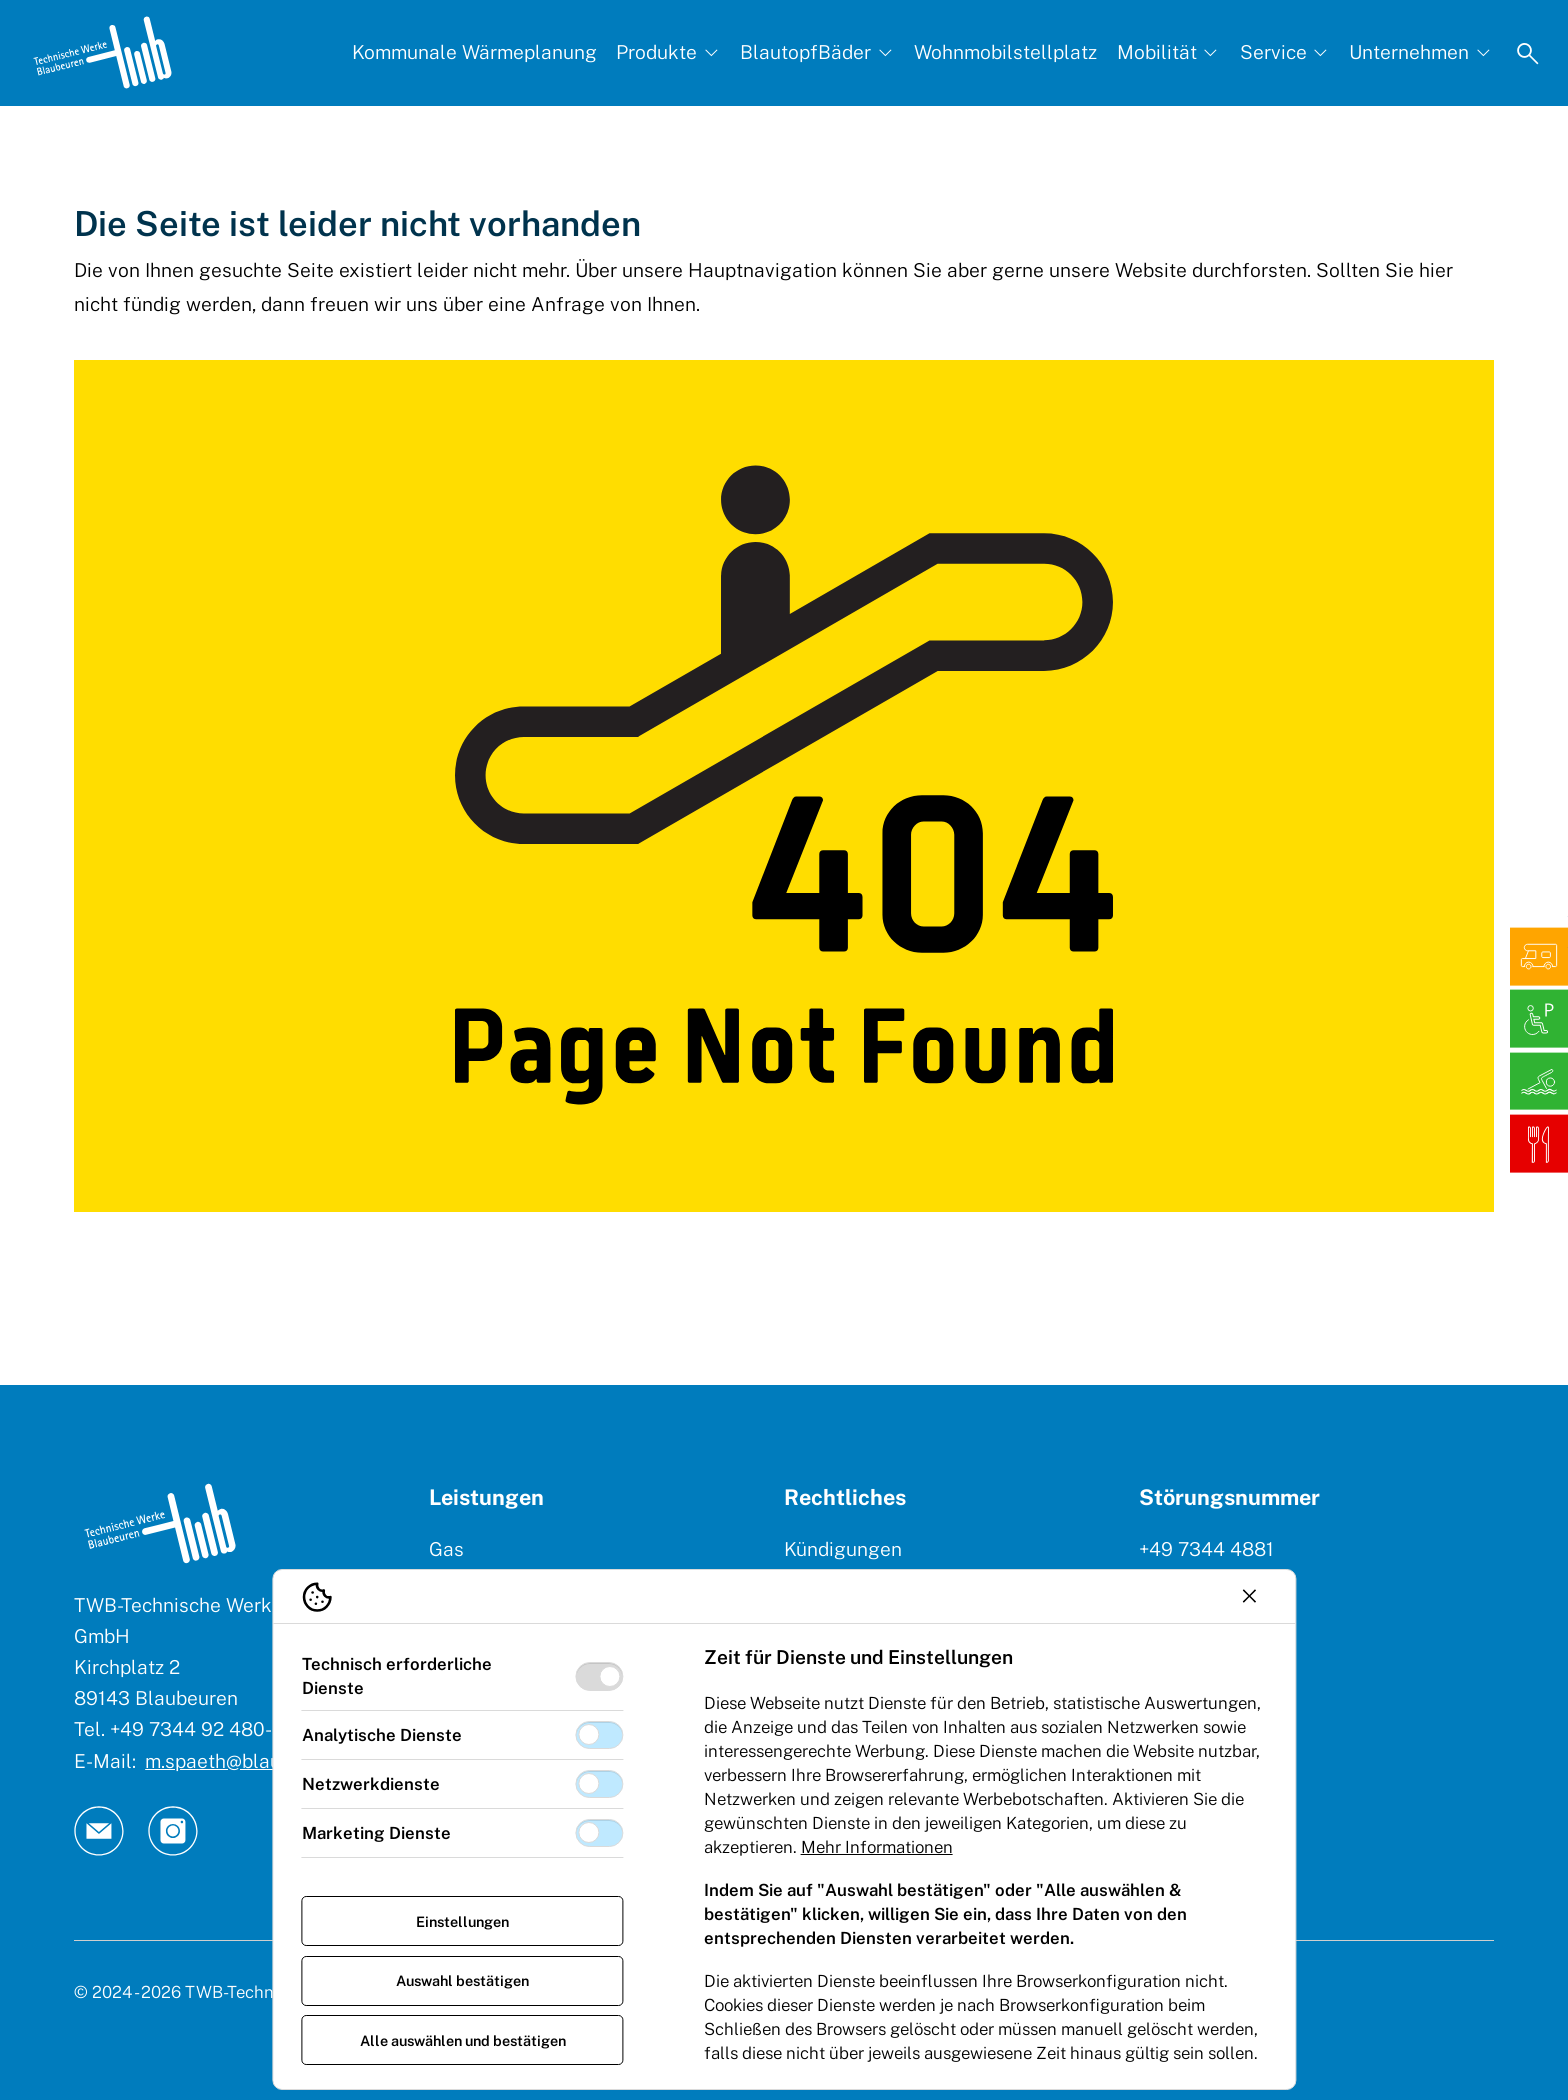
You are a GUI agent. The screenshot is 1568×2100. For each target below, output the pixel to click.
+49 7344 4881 (1206, 1549)
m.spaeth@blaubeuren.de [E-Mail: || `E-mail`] (257, 1761)
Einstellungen (462, 1921)
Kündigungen (843, 1549)
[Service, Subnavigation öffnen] (1285, 52)
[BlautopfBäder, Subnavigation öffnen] (817, 52)
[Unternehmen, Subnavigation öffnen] (1421, 52)
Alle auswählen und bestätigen (463, 2040)
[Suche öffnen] (1528, 53)
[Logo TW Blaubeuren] (102, 52)
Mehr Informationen (877, 1847)
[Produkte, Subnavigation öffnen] (668, 52)
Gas (446, 1549)
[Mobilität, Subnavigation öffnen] (1169, 52)
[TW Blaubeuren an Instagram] (173, 1831)
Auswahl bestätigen (462, 1980)
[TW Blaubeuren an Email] (99, 1831)
